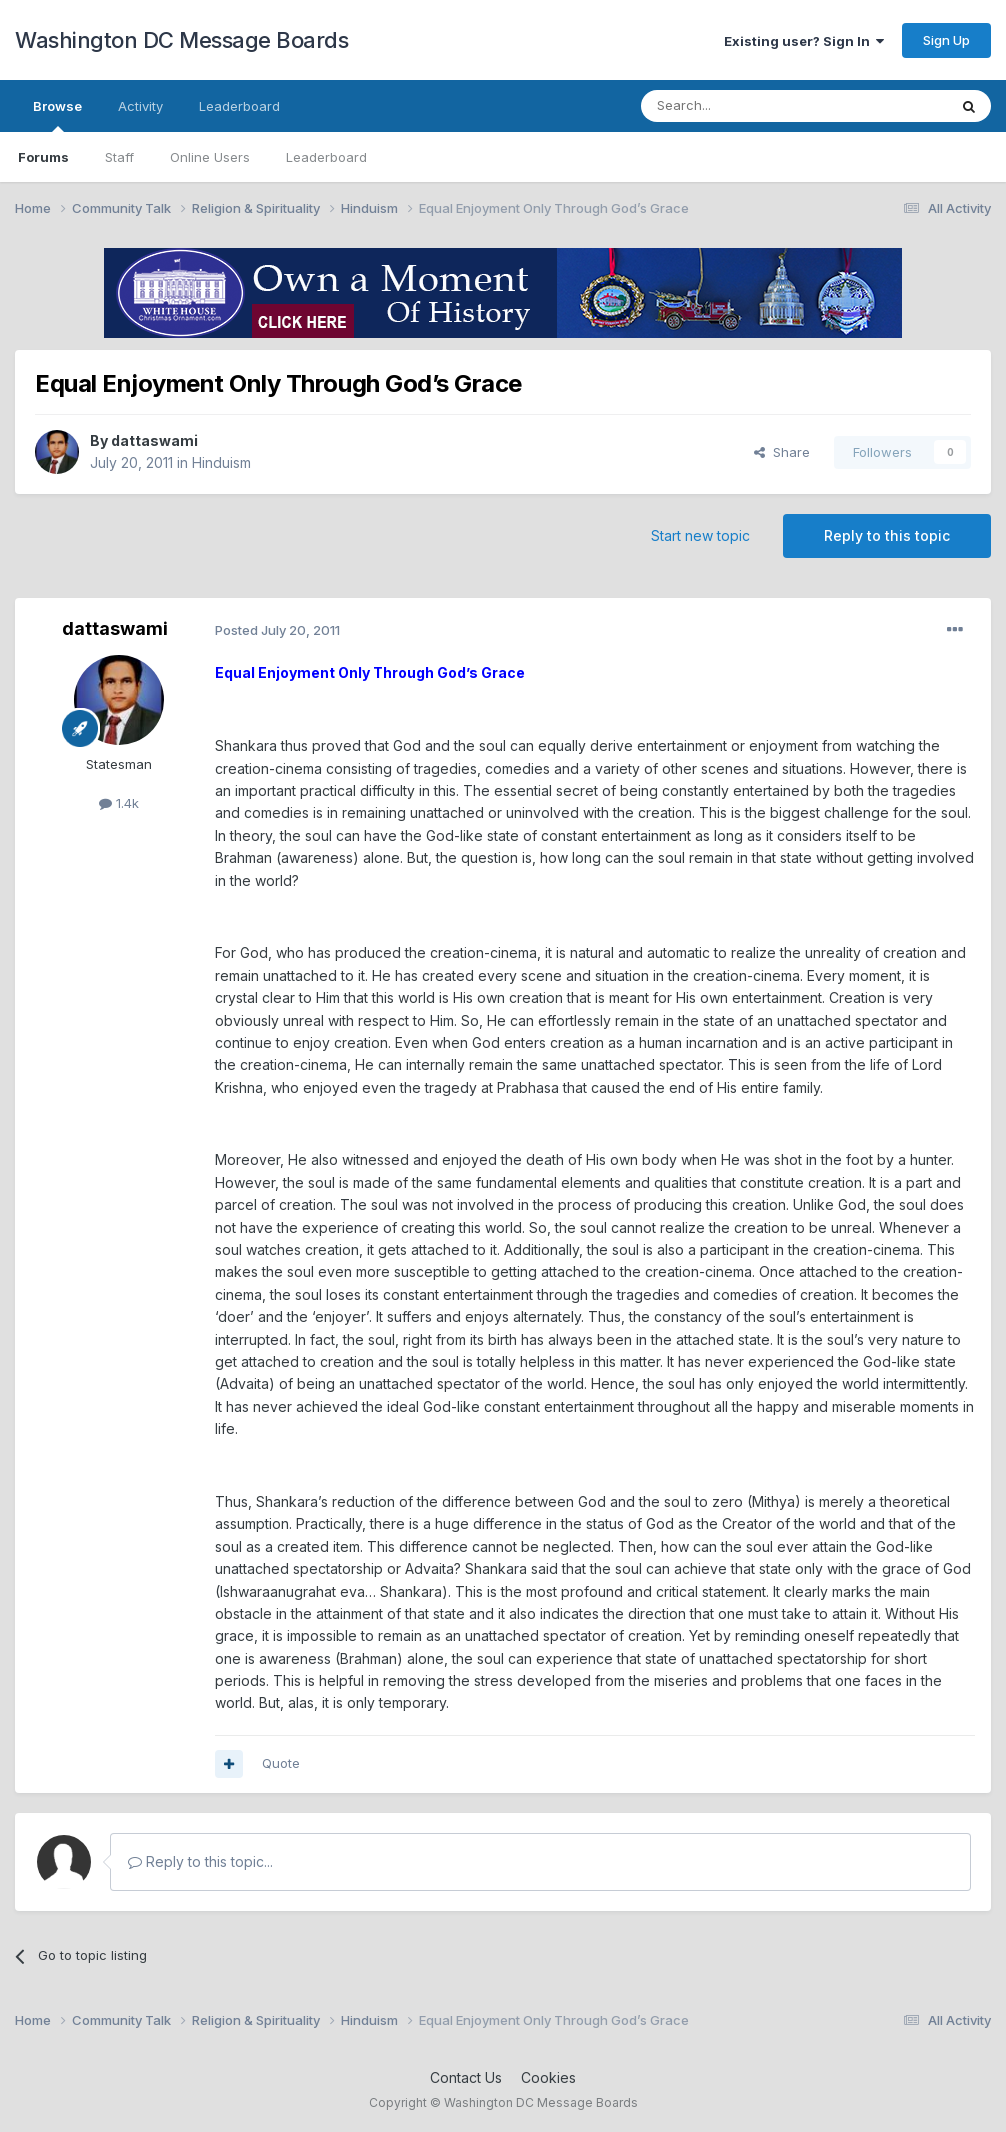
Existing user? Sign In (804, 41)
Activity (140, 106)
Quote (281, 1763)
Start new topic (700, 535)
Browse (57, 115)
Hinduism (221, 462)
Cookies (548, 2077)
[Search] (743, 106)
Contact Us (466, 2077)
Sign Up (946, 40)
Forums (43, 157)
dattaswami (154, 440)
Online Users (210, 157)
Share (782, 452)
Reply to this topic (887, 535)
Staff (119, 157)
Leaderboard (326, 157)
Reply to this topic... (200, 1861)
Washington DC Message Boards (181, 40)
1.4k (119, 803)
